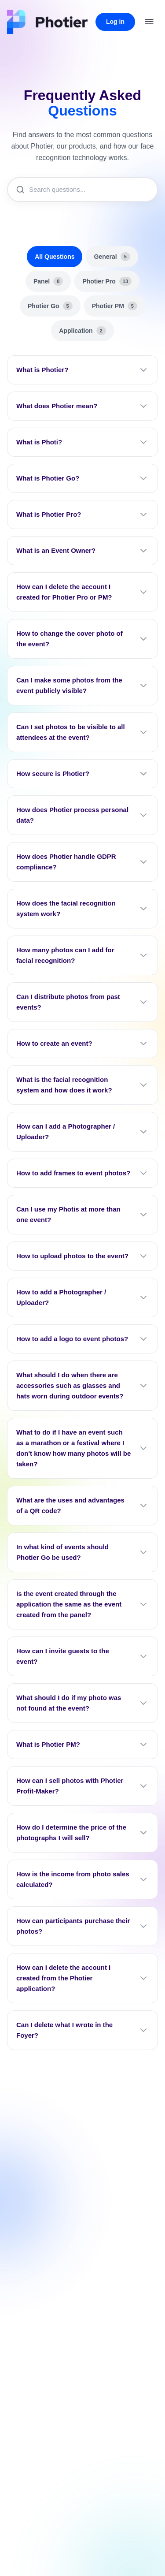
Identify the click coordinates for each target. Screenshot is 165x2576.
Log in (115, 21)
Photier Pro (107, 281)
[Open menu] (149, 21)
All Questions (54, 256)
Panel (48, 281)
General (112, 256)
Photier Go (50, 306)
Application (82, 330)
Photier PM (114, 306)
